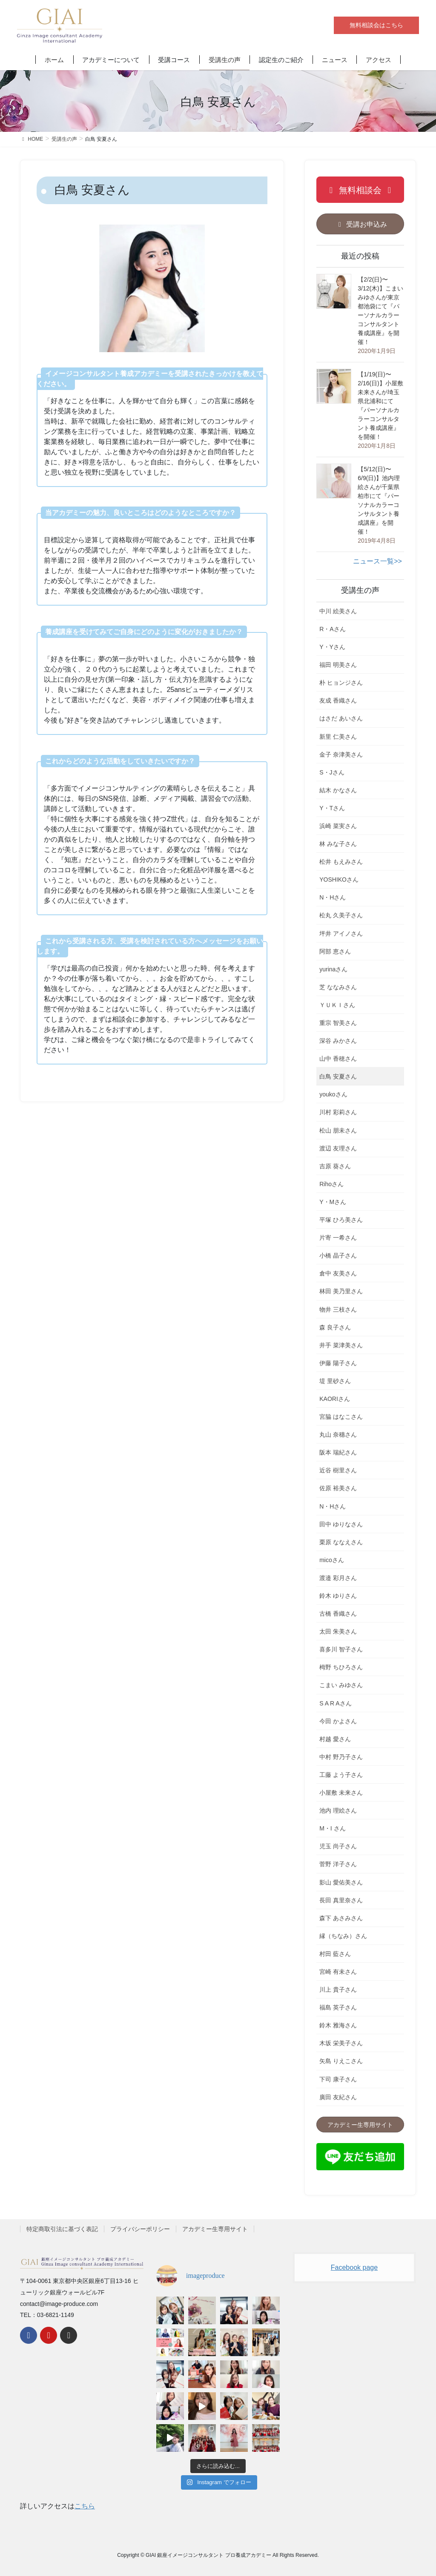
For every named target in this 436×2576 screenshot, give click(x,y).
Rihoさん (331, 1184)
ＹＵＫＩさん (337, 1005)
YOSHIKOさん (339, 879)
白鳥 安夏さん (338, 1076)
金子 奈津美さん (341, 754)
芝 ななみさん (338, 987)
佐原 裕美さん (338, 1488)
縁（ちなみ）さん (343, 1936)
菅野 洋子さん (338, 1864)
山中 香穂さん (338, 1058)
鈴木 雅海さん (338, 2025)
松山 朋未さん (338, 1130)
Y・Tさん (332, 808)
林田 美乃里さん (341, 1291)
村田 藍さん (335, 1953)
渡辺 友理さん (338, 1148)
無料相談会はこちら (376, 25)
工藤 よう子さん (341, 1774)
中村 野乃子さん (341, 1756)
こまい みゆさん (341, 1685)
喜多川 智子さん (341, 1649)
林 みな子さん (338, 843)
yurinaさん (333, 969)
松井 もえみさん (341, 861)
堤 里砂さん (335, 1381)
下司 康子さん (338, 2079)
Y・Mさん (332, 1201)
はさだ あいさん (341, 718)
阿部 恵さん (335, 951)
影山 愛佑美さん (341, 1882)
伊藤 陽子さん (338, 1363)
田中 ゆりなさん (341, 1524)
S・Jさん (331, 772)
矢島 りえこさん (341, 2061)
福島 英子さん (338, 2007)
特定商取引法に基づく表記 (62, 2229)
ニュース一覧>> (377, 561)
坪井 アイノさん (341, 933)
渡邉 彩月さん (338, 1577)
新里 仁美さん (338, 736)
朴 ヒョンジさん (341, 682)
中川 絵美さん (338, 611)
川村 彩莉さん (338, 1112)
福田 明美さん (338, 664)
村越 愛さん (335, 1739)
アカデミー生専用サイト (215, 2229)
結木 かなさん (338, 790)
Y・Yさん (332, 646)
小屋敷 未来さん (341, 1792)
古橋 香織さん (338, 1613)
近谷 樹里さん (338, 1470)
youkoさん (333, 1094)
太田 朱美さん (338, 1631)
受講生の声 (360, 590)
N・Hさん (332, 897)
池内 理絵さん (338, 1810)
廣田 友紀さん (338, 2097)
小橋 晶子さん (338, 1255)
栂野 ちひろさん (341, 1667)
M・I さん (332, 1828)
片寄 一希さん (338, 1237)
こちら (85, 2506)
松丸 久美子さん (341, 915)
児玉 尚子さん (338, 1846)
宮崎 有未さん (338, 1971)
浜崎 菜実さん (338, 826)
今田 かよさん (338, 1721)
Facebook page (354, 2267)
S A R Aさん (335, 1703)
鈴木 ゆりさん (338, 1595)
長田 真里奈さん (341, 1900)
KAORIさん (334, 1398)
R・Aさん (332, 629)
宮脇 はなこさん (341, 1416)
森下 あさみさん (341, 1918)
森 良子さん (335, 1327)
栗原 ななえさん (341, 1542)
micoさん (331, 1560)
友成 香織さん (338, 700)
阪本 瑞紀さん (338, 1452)
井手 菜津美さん (341, 1345)
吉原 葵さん (335, 1166)
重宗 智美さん (338, 1022)
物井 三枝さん (338, 1309)
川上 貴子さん (338, 1989)
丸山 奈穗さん (338, 1434)
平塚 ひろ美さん (341, 1219)
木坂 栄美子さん (341, 2043)
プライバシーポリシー (140, 2229)
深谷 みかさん (338, 1040)
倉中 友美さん (338, 1273)
